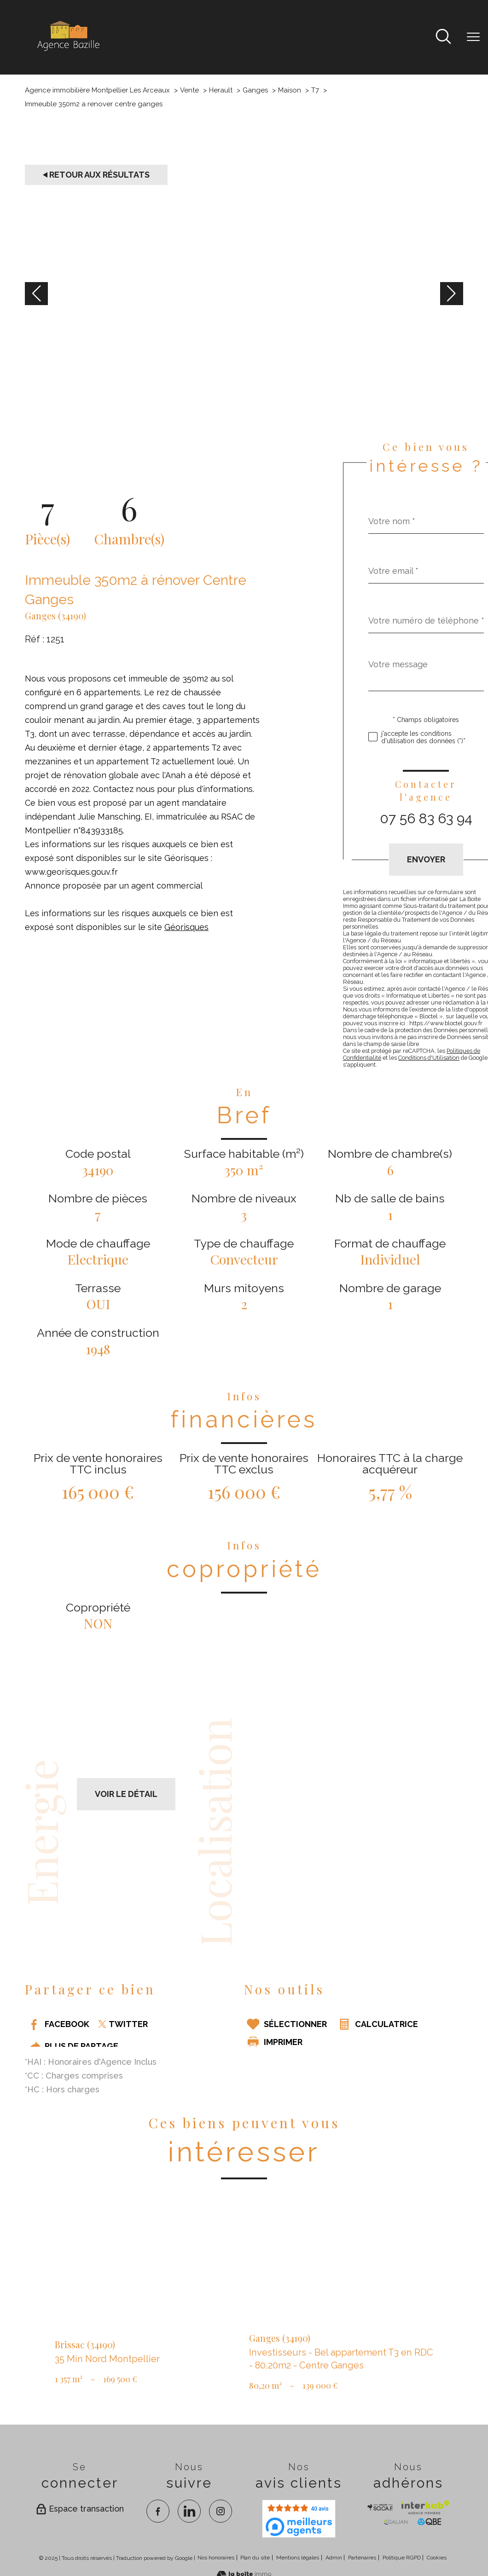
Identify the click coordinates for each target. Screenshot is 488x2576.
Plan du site (255, 2557)
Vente (189, 90)
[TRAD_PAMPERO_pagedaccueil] (67, 51)
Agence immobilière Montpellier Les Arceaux (97, 90)
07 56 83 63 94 (426, 818)
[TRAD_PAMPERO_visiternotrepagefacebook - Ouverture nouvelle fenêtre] (157, 2511)
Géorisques (186, 926)
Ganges (255, 90)
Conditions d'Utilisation (428, 1057)
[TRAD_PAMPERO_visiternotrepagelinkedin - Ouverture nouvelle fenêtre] (189, 2511)
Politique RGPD (402, 2557)
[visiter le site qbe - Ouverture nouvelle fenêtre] (429, 2522)
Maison (289, 90)
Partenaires (362, 2557)
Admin (333, 2557)
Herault (220, 90)
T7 (315, 90)
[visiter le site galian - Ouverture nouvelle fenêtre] (395, 2522)
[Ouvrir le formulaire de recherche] (443, 37)
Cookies (437, 2558)
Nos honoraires (216, 2557)
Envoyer (426, 859)
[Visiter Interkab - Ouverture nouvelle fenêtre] (425, 2507)
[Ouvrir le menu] (473, 37)
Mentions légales (297, 2557)
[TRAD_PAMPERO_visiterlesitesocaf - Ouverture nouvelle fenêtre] (380, 2507)
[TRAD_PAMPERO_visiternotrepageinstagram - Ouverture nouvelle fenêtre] (220, 2511)
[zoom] (244, 414)
